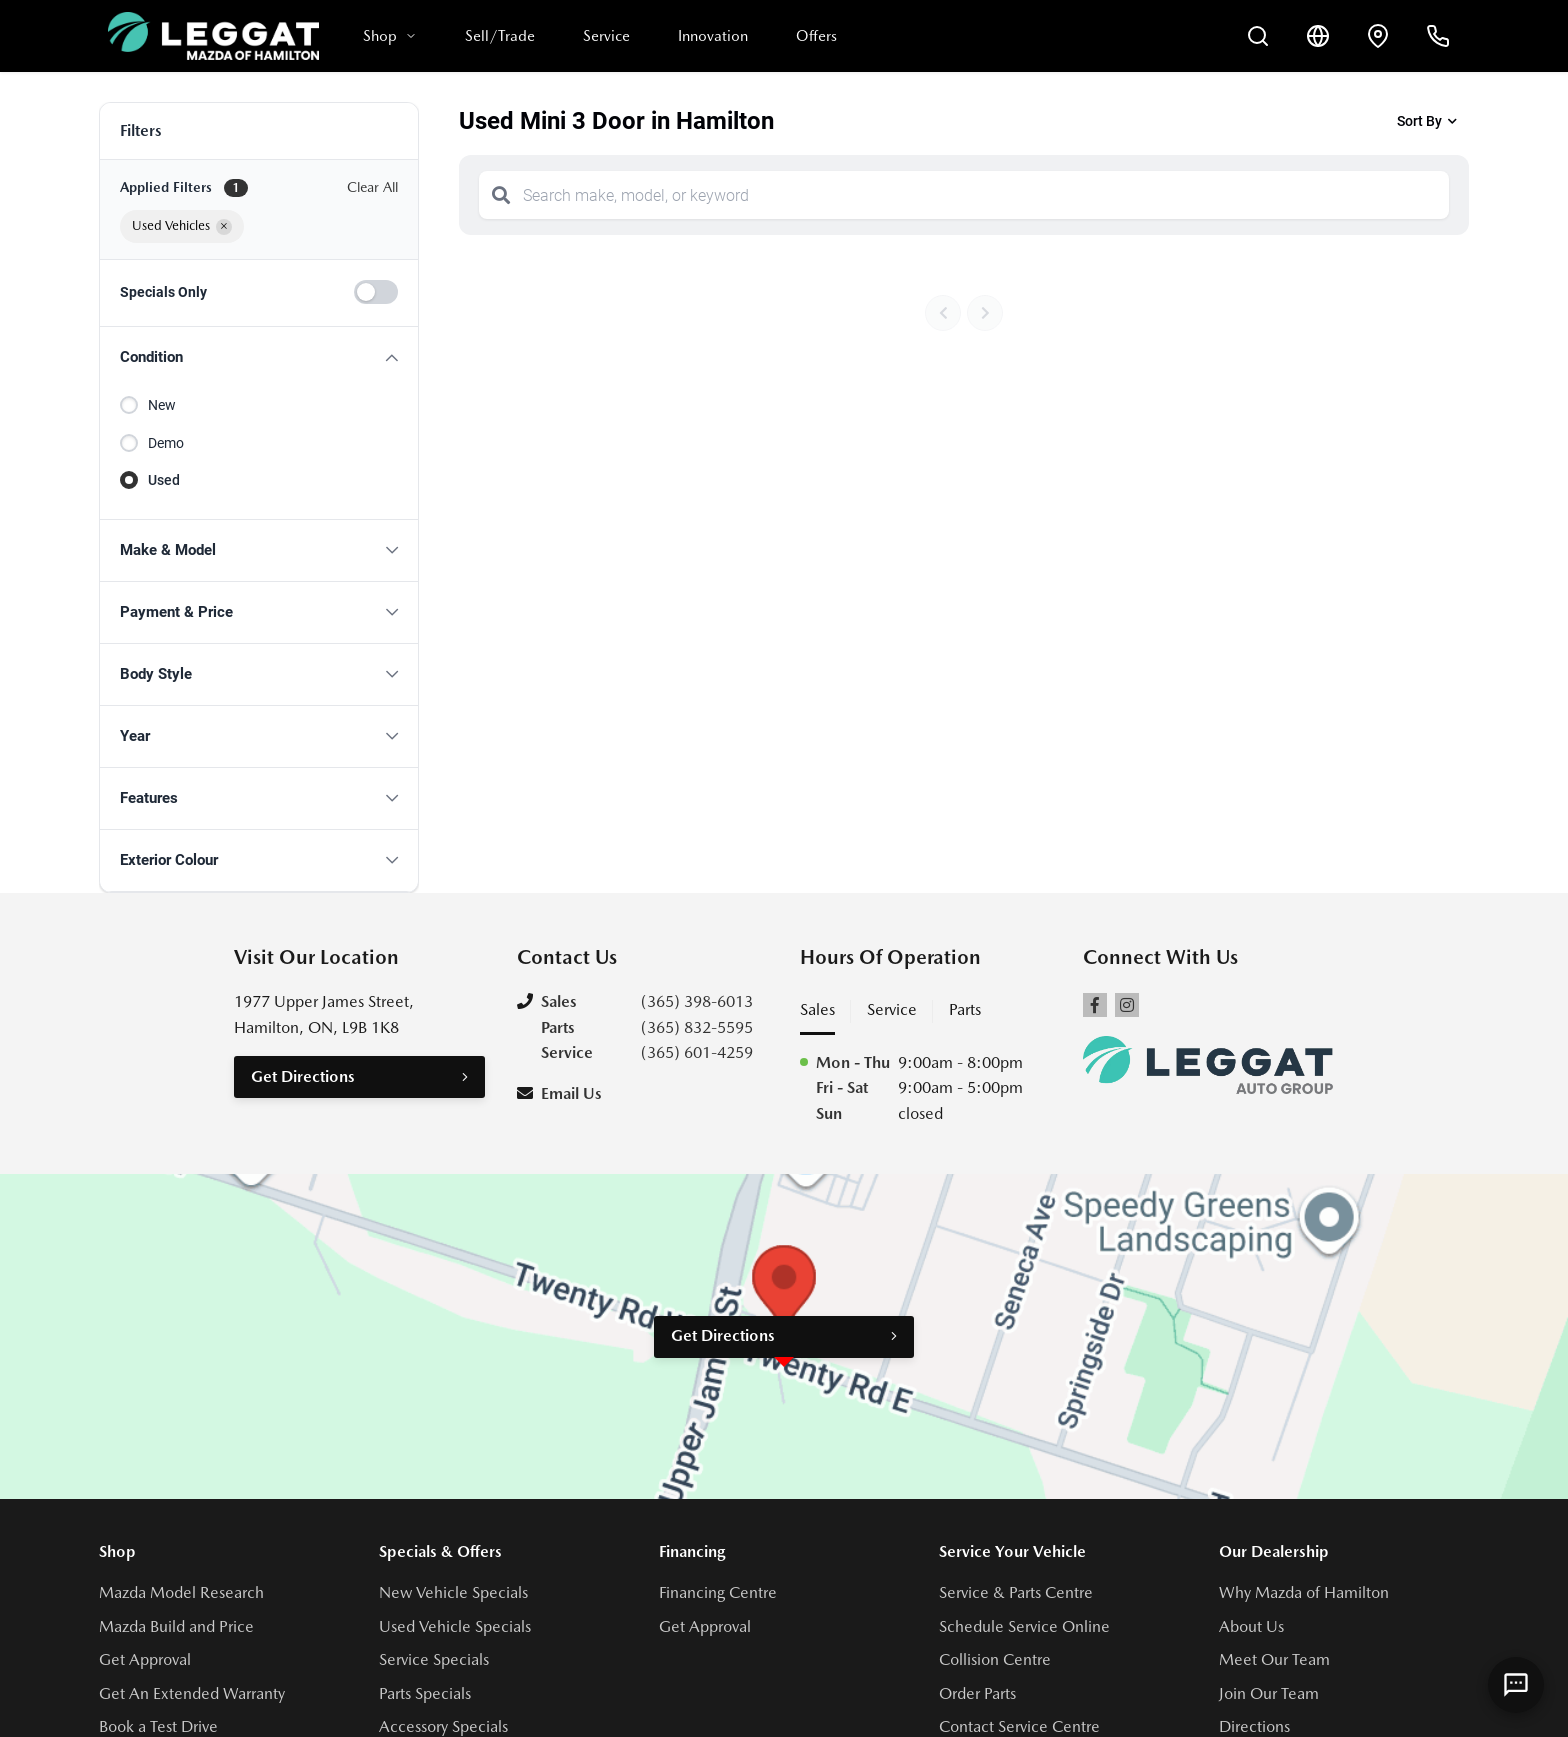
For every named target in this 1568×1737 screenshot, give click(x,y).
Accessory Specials (443, 1726)
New (162, 405)
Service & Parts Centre (1016, 1592)
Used (164, 480)
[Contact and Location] (1378, 36)
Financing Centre (718, 1592)
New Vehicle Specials (453, 1592)
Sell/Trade (500, 36)
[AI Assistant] (1516, 1685)
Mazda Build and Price (176, 1626)
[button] (259, 357)
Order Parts (977, 1693)
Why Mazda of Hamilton (1304, 1592)
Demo (166, 443)
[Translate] (1318, 36)
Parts (965, 1009)
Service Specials (434, 1659)
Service (606, 36)
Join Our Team (1269, 1693)
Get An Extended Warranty (192, 1693)
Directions (1254, 1726)
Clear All (372, 187)
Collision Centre (995, 1659)
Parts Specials (425, 1693)
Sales (817, 1009)
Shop (390, 36)
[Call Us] (1438, 36)
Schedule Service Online (1024, 1626)
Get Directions (303, 1076)
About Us (1251, 1626)
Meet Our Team (1274, 1659)
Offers (816, 36)
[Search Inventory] (1258, 36)
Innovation (713, 36)
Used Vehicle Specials (455, 1626)
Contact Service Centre (1019, 1726)
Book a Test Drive (158, 1726)
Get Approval (145, 1659)
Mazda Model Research (181, 1592)
